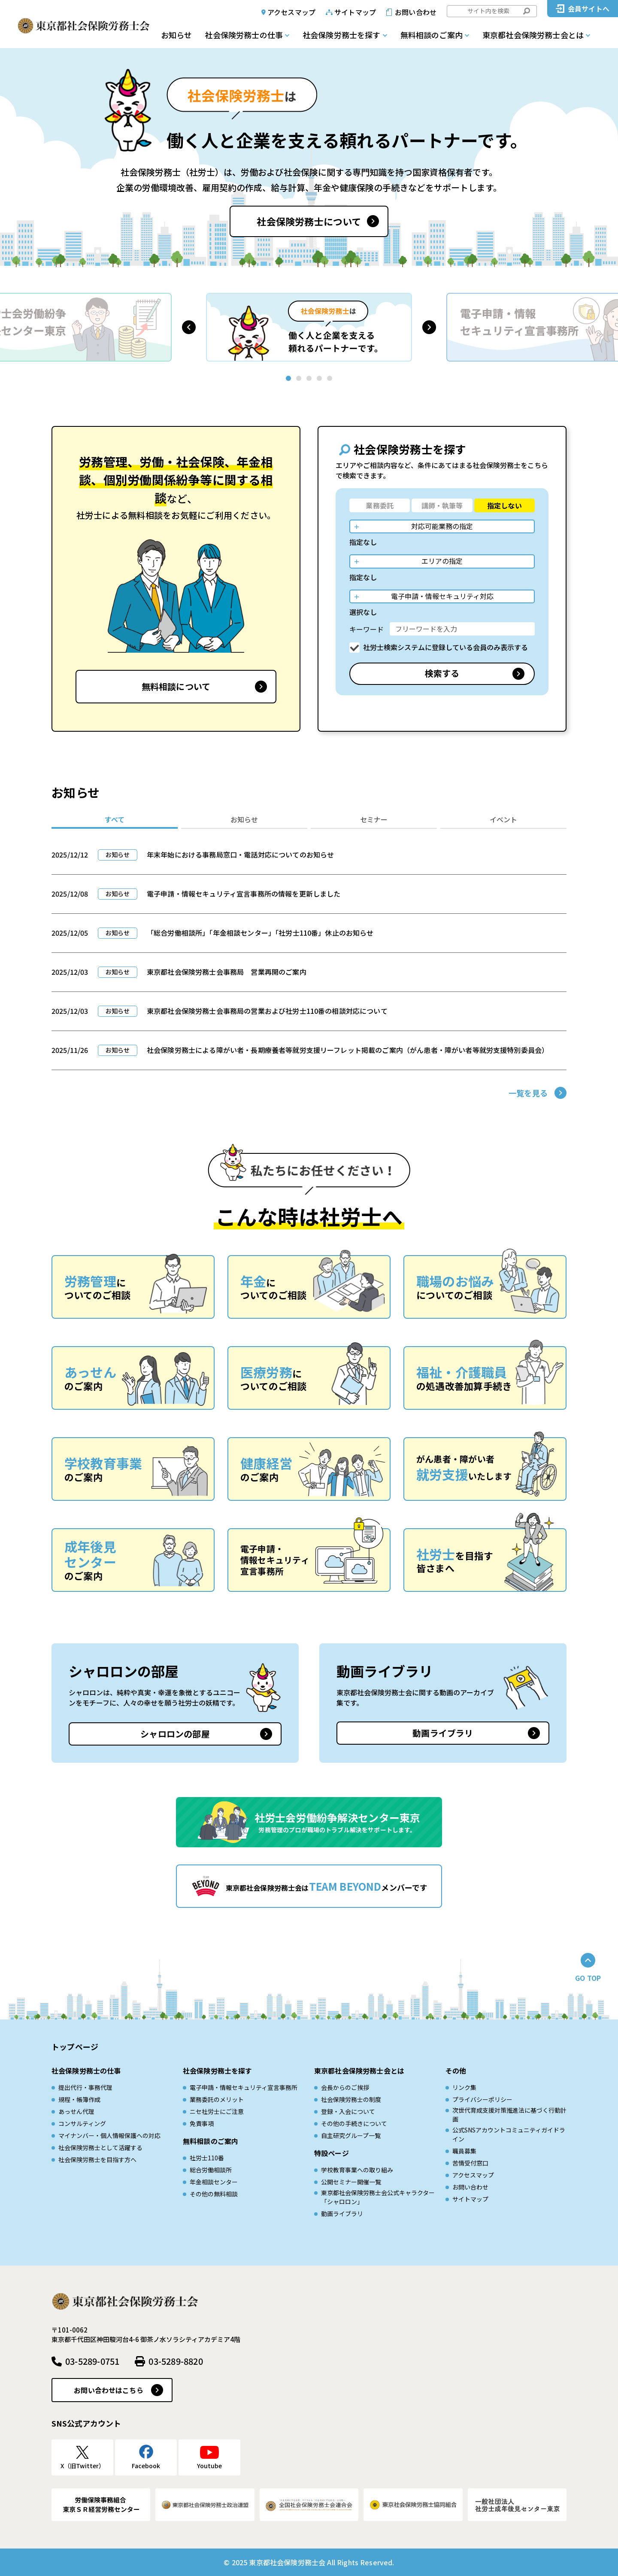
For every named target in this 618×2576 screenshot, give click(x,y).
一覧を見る (528, 1092)
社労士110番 (207, 2157)
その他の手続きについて (354, 2123)
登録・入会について (348, 2111)
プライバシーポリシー (482, 2099)
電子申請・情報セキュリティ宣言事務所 (243, 2087)
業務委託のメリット (217, 2099)
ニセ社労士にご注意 (217, 2111)
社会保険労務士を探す (342, 34)
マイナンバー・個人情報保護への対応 (109, 2135)
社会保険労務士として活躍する (100, 2147)
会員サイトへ (588, 8)
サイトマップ (355, 12)
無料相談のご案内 (431, 34)
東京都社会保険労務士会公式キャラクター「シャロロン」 (378, 2197)
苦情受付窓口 (470, 2163)
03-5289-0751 (92, 2361)
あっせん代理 (76, 2111)
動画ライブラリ (442, 1733)
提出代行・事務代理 (85, 2087)
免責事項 (202, 2123)
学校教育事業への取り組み (357, 2169)
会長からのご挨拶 (345, 2087)
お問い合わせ (415, 12)
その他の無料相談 (214, 2194)
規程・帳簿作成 (79, 2099)
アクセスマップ (291, 12)
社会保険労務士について (309, 221)
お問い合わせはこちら (108, 2390)
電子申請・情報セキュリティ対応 (442, 596)
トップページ (75, 2046)
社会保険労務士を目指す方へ (97, 2159)
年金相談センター (214, 2182)
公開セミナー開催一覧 (351, 2182)
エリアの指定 (442, 561)
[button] (189, 327)
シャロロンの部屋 (175, 1733)
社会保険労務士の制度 (351, 2099)
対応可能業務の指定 (442, 526)
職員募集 (464, 2151)
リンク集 (464, 2087)
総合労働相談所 (211, 2169)
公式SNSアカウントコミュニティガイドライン (508, 2134)
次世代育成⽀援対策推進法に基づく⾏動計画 (509, 2114)
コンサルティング (82, 2123)
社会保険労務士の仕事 (244, 34)
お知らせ (176, 34)
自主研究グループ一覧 (351, 2135)
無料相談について (176, 686)
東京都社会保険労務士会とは (533, 34)
